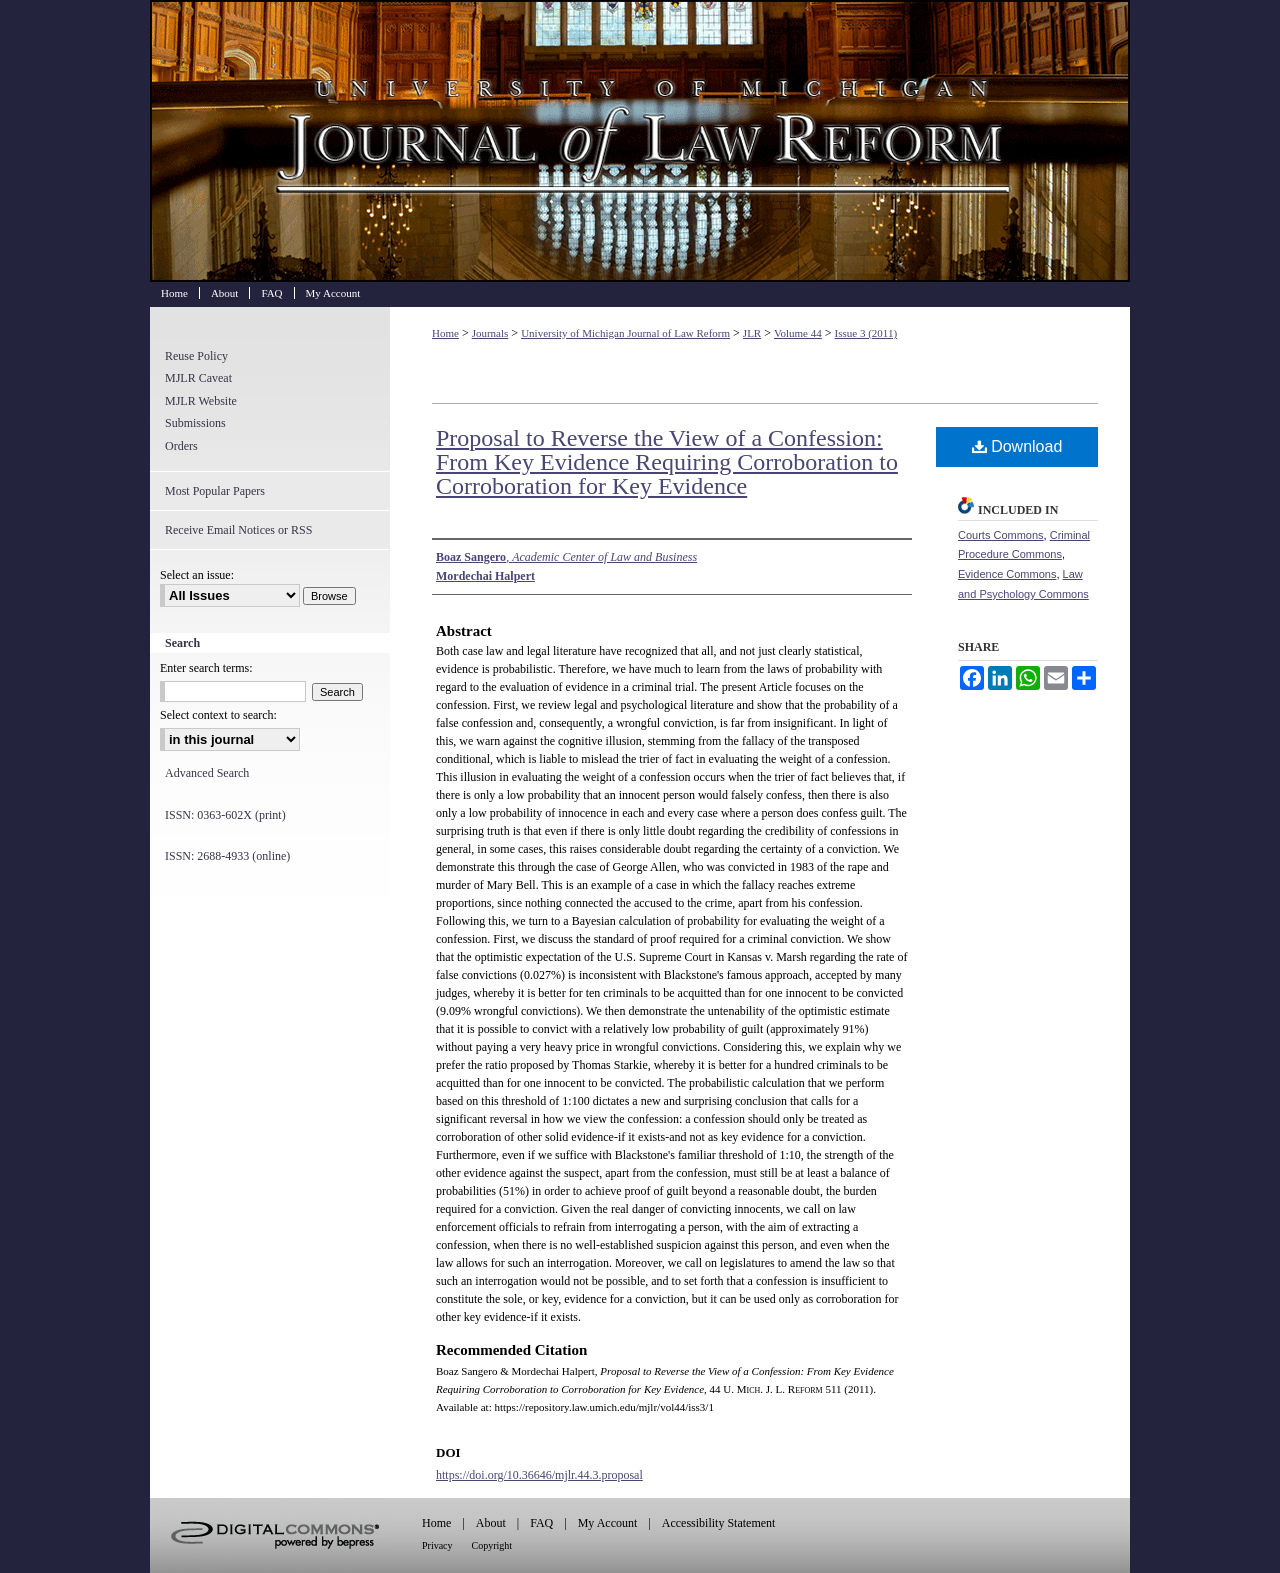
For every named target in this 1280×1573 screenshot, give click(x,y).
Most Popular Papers (215, 491)
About (491, 1523)
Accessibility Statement (719, 1523)
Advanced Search (207, 773)
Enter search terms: (206, 668)
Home (445, 333)
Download (1017, 446)
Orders (181, 446)
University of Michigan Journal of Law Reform (640, 141)
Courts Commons (1001, 535)
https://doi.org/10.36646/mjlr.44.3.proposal (539, 1475)
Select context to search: (218, 715)
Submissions (195, 423)
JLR (752, 333)
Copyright (492, 1545)
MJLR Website (201, 401)
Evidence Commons (1007, 574)
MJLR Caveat (198, 378)
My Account (608, 1523)
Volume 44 (798, 333)
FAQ (541, 1523)
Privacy (437, 1545)
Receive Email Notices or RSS (238, 530)
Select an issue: (197, 575)
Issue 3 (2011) (866, 333)
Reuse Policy (196, 356)
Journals (490, 333)
